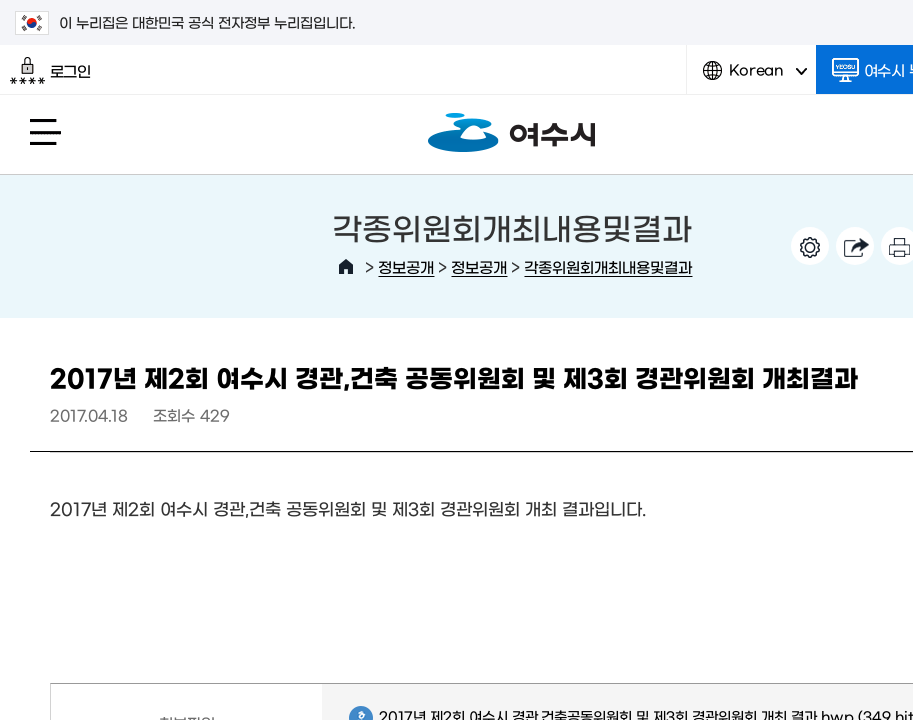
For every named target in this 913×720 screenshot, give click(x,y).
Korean (755, 77)
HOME (346, 267)
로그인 (50, 71)
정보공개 (406, 266)
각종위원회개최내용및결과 (608, 266)
